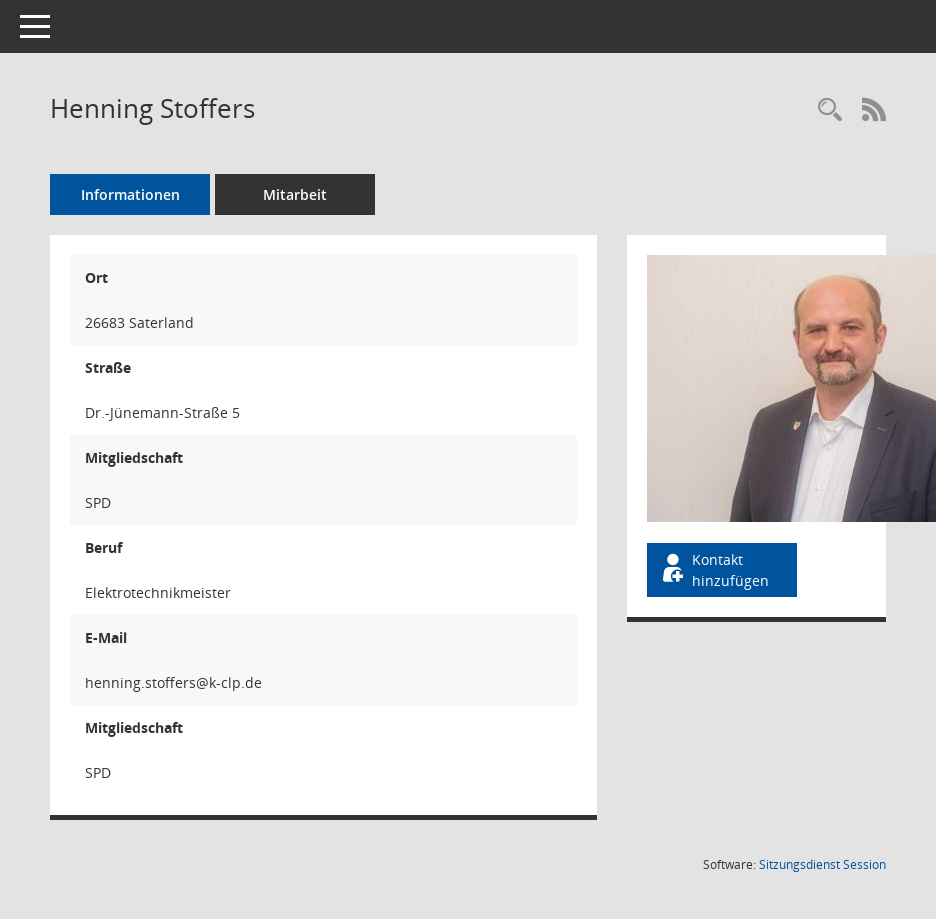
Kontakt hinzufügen (714, 570)
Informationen (130, 194)
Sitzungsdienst (822, 864)
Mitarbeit (295, 194)
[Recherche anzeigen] (830, 110)
